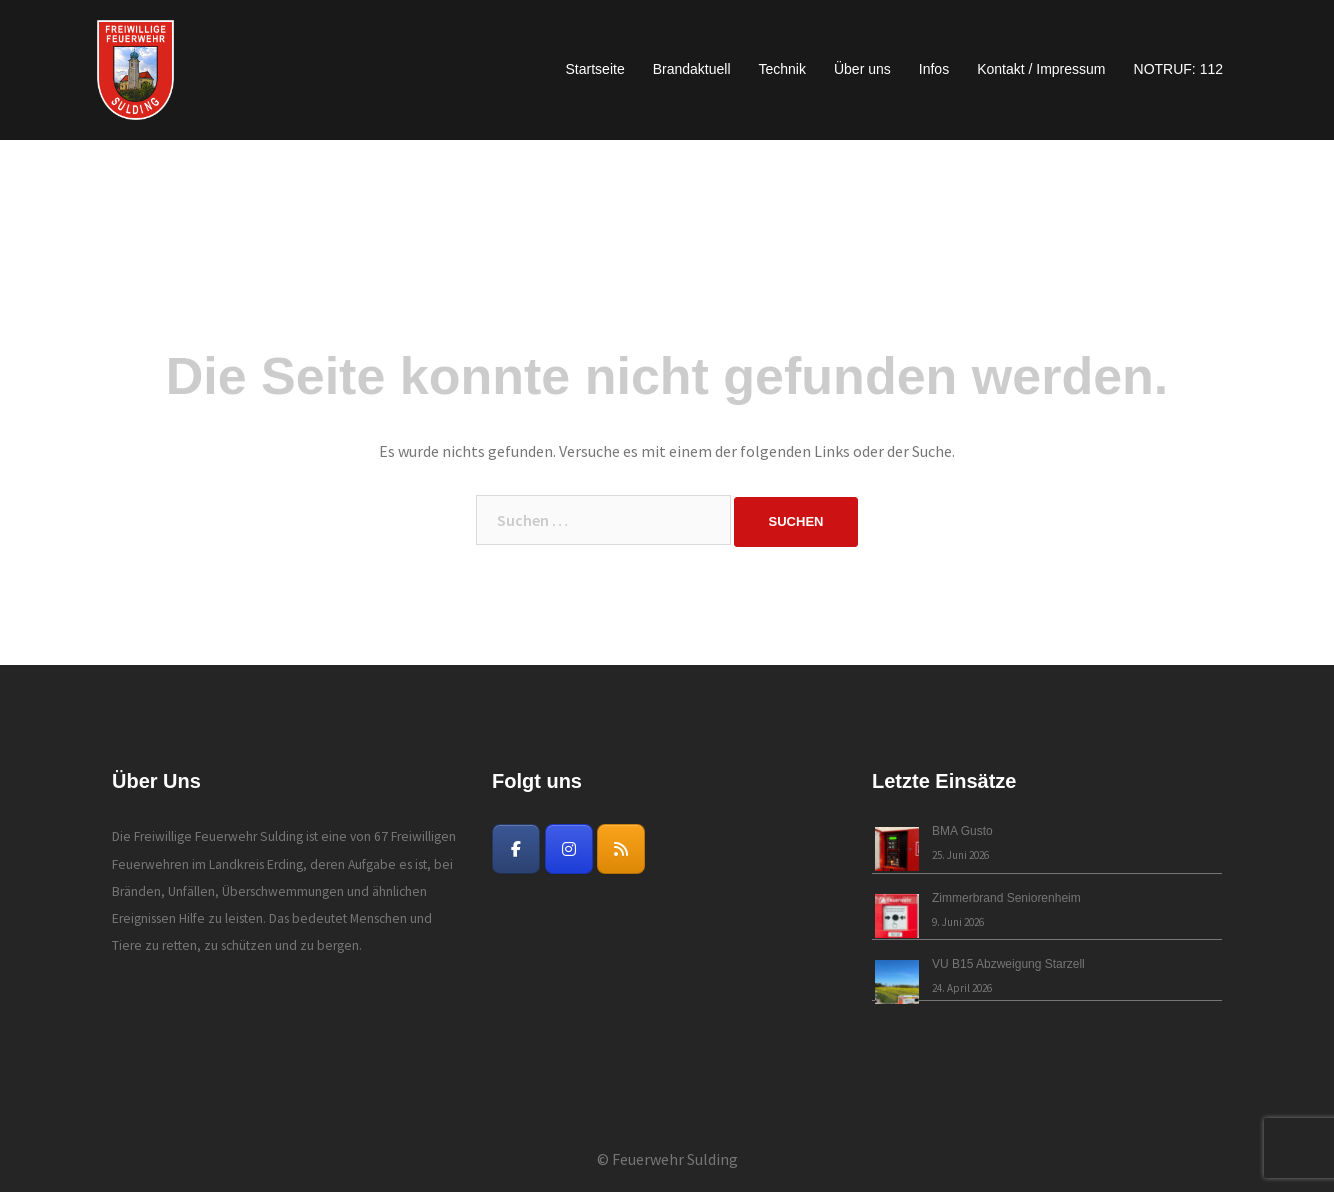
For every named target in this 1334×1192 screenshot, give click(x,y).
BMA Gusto (962, 831)
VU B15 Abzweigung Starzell (1008, 964)
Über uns (862, 69)
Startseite (595, 69)
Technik (782, 69)
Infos (934, 69)
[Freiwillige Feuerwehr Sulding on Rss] (621, 849)
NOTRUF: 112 (1178, 69)
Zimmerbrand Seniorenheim (1006, 898)
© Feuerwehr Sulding (667, 1159)
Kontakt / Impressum (1041, 69)
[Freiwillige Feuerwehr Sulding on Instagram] (569, 849)
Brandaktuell (692, 69)
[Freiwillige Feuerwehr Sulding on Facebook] (516, 849)
